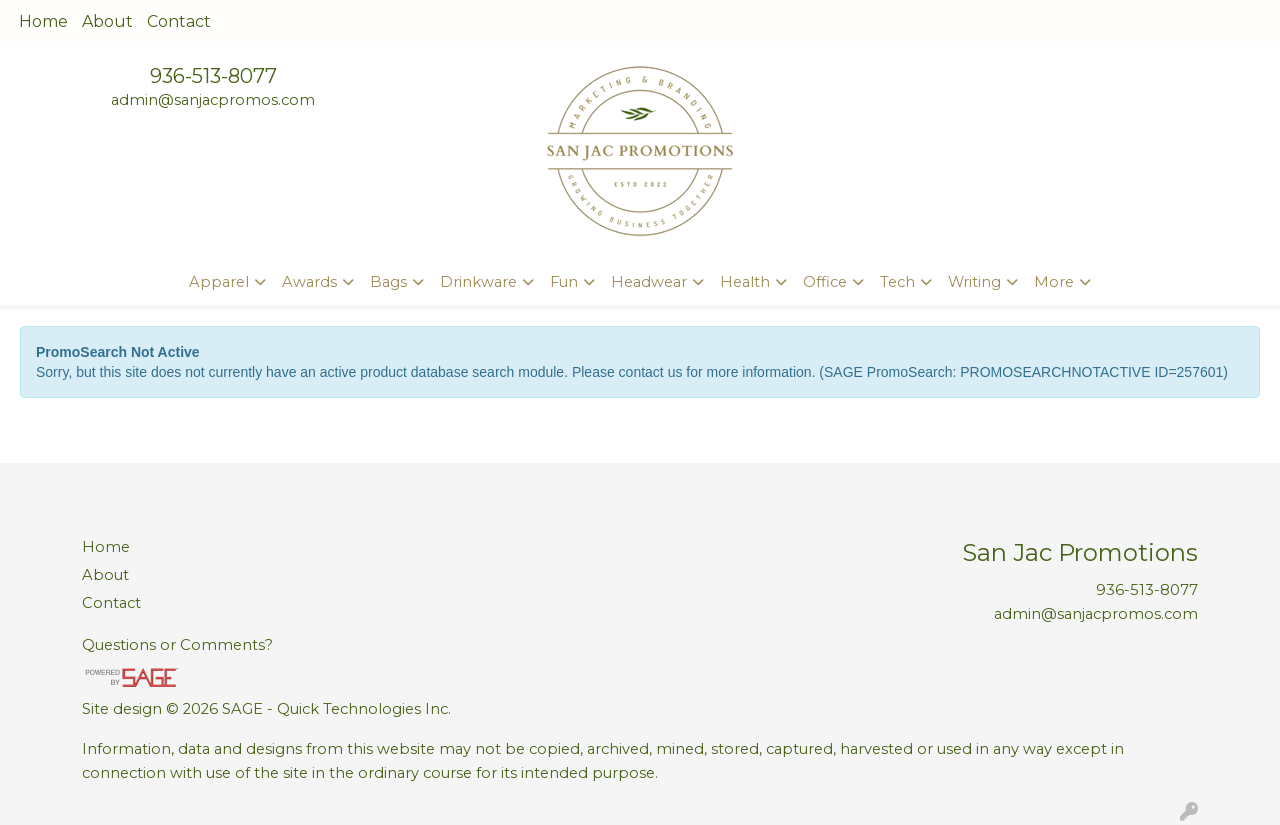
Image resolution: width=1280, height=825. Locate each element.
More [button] (1054, 282)
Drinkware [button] (478, 282)
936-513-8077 (213, 76)
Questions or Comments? (177, 645)
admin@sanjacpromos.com (213, 100)
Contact (179, 21)
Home (43, 21)
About (107, 21)
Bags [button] (388, 282)
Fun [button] (564, 282)
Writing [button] (974, 282)
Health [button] (745, 282)
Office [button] (825, 282)
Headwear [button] (649, 282)
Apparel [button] (219, 282)
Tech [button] (897, 282)
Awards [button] (309, 282)
